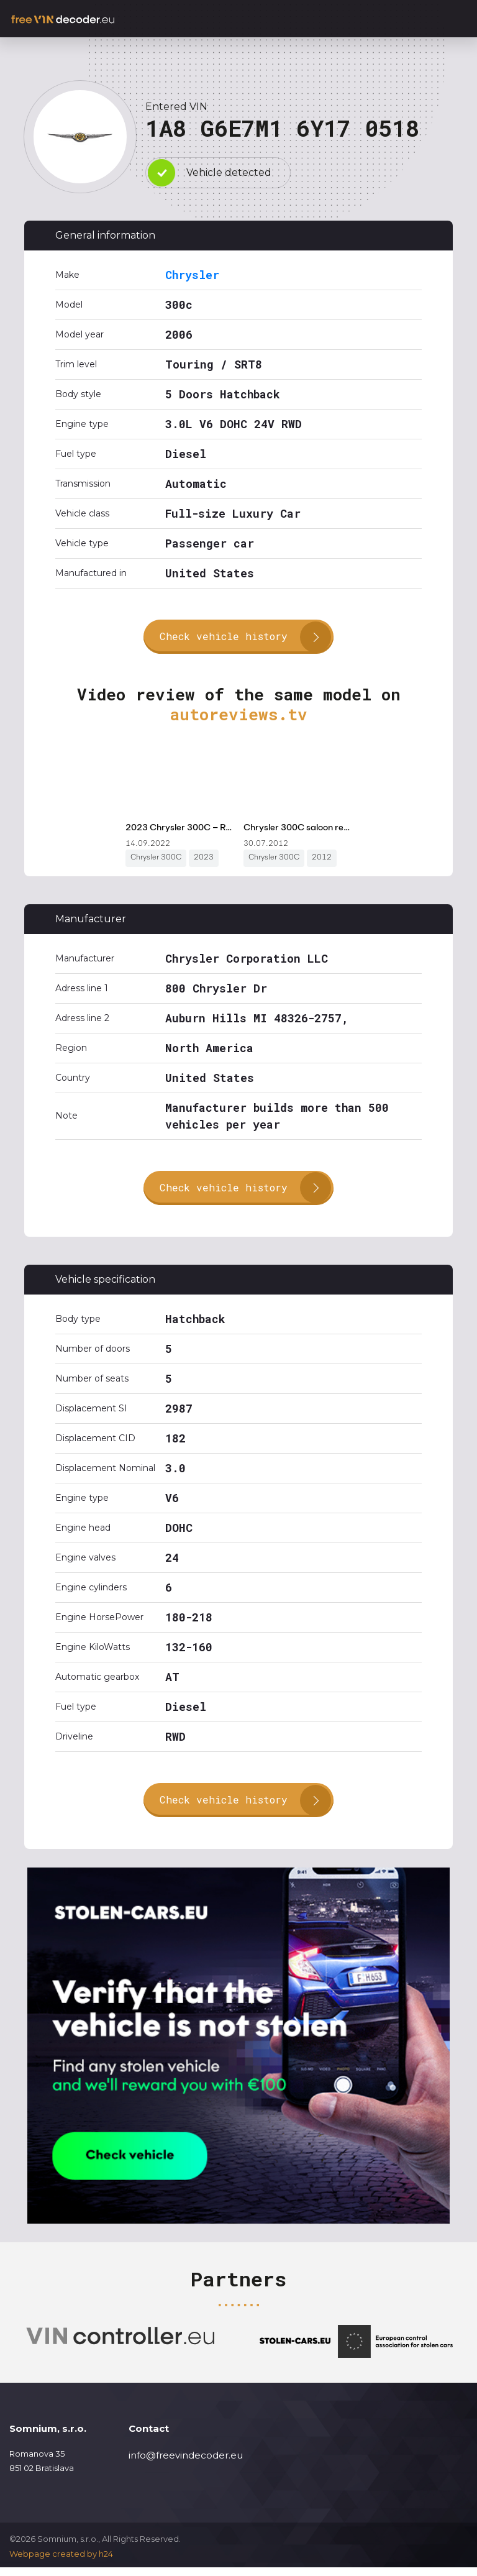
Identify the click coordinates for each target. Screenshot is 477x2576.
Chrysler (192, 274)
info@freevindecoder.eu (186, 2464)
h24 (106, 2562)
